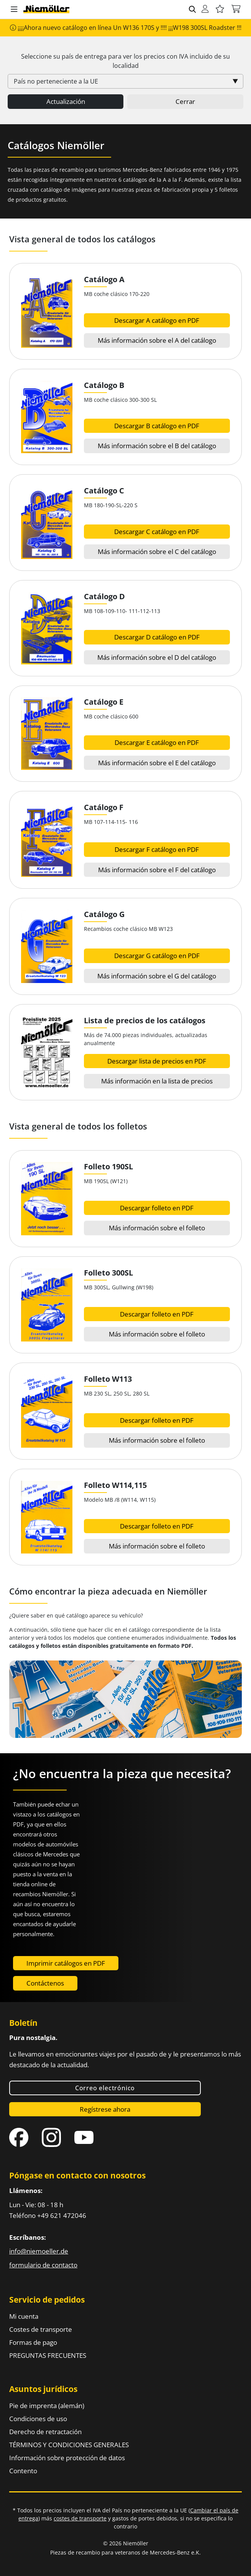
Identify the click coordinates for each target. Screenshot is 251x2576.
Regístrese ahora (105, 2109)
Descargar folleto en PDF (157, 1207)
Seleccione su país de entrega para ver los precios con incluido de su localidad (125, 61)
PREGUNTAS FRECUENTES (47, 2355)
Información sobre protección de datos (67, 2457)
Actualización (65, 101)
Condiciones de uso (38, 2418)
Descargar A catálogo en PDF (156, 320)
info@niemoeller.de (38, 2251)
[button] (14, 9)
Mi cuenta (23, 2316)
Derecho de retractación (45, 2431)
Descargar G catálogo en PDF (157, 955)
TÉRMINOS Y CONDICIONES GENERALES (69, 2444)
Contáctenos (45, 1983)
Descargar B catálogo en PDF (156, 425)
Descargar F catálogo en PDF (157, 849)
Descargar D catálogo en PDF (157, 637)
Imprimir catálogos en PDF (65, 1963)
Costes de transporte (40, 2329)
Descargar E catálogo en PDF (157, 742)
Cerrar (185, 101)
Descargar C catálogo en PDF (156, 531)
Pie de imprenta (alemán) (46, 2405)
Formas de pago (33, 2342)
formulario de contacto (43, 2264)
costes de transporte (80, 2518)
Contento (23, 2470)
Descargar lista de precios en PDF (156, 1061)
